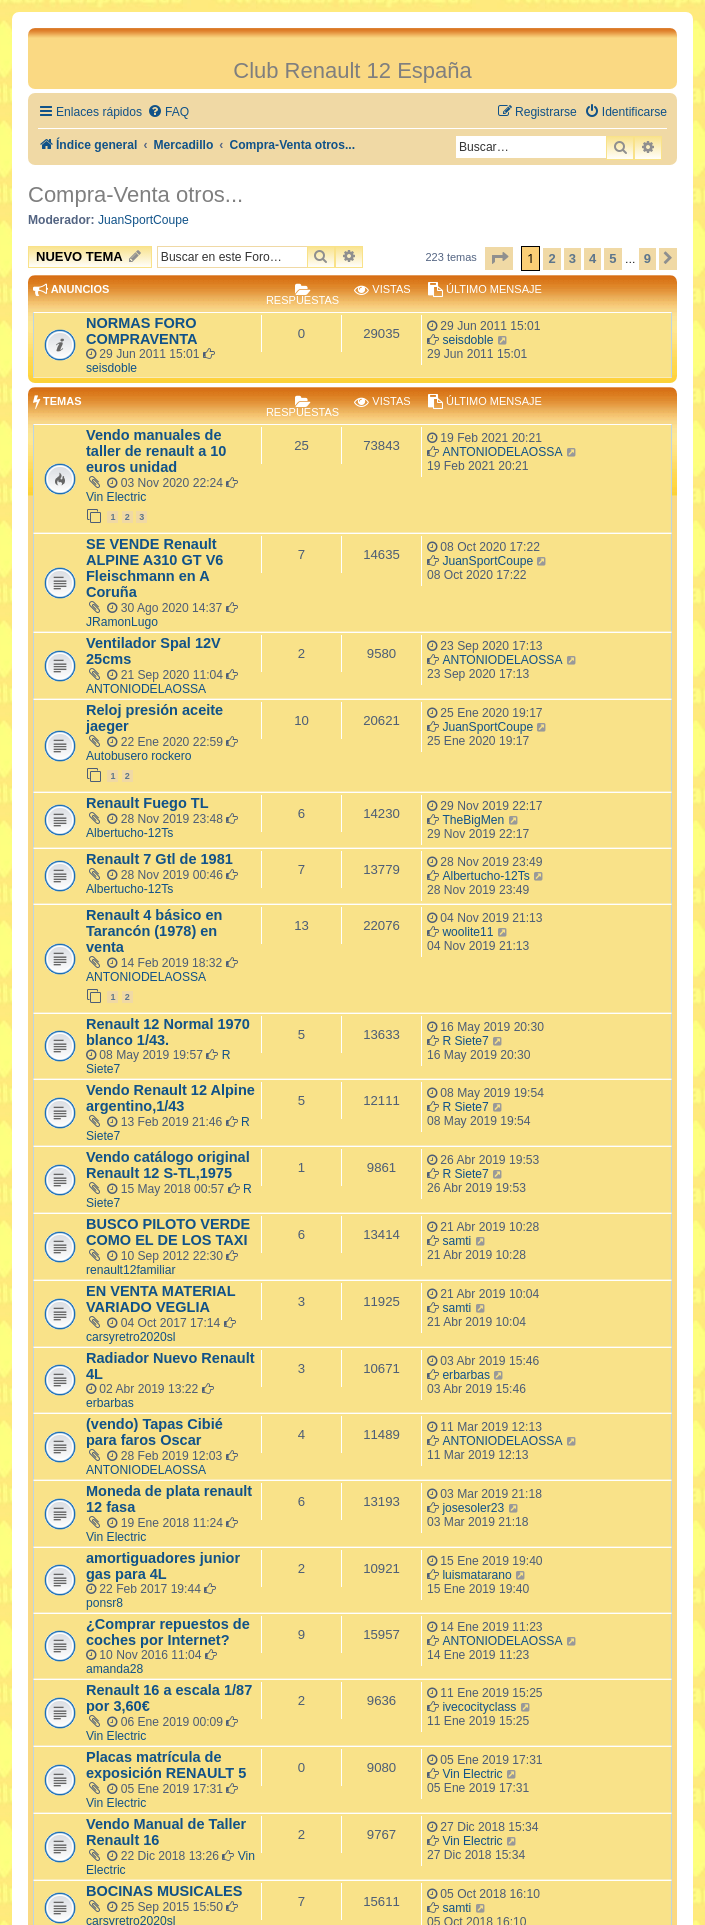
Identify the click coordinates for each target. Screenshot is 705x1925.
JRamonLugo (122, 622)
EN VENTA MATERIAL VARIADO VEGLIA (160, 1299)
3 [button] (572, 258)
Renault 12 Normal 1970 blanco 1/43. (168, 1032)
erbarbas (110, 1403)
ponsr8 (104, 1603)
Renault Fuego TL (147, 803)
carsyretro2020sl (130, 1337)
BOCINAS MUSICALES (164, 1891)
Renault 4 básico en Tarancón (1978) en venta (154, 931)
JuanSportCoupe (143, 220)
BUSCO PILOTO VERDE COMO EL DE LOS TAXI (168, 1232)
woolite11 (467, 932)
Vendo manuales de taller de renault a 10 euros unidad (156, 451)
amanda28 (114, 1669)
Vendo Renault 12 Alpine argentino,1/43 (170, 1098)
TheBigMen (473, 820)
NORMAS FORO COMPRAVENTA (142, 331)
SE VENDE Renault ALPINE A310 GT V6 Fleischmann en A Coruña (154, 568)
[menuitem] (168, 112)
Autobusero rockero (139, 756)
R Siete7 (465, 1041)
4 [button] (592, 258)
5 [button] (612, 258)
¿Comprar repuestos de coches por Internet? (168, 1632)
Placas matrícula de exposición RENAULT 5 (166, 1765)
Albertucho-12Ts (129, 833)
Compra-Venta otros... (135, 194)
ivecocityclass (479, 1707)
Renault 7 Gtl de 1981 (159, 859)
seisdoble (111, 368)
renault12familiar (130, 1270)
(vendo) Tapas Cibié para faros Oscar (154, 1432)
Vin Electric (116, 497)
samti (456, 1241)
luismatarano (476, 1575)
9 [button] (647, 258)
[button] (499, 258)
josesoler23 (473, 1508)
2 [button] (551, 258)
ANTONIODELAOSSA (502, 452)
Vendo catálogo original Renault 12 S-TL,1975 (168, 1165)
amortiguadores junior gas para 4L (163, 1566)
